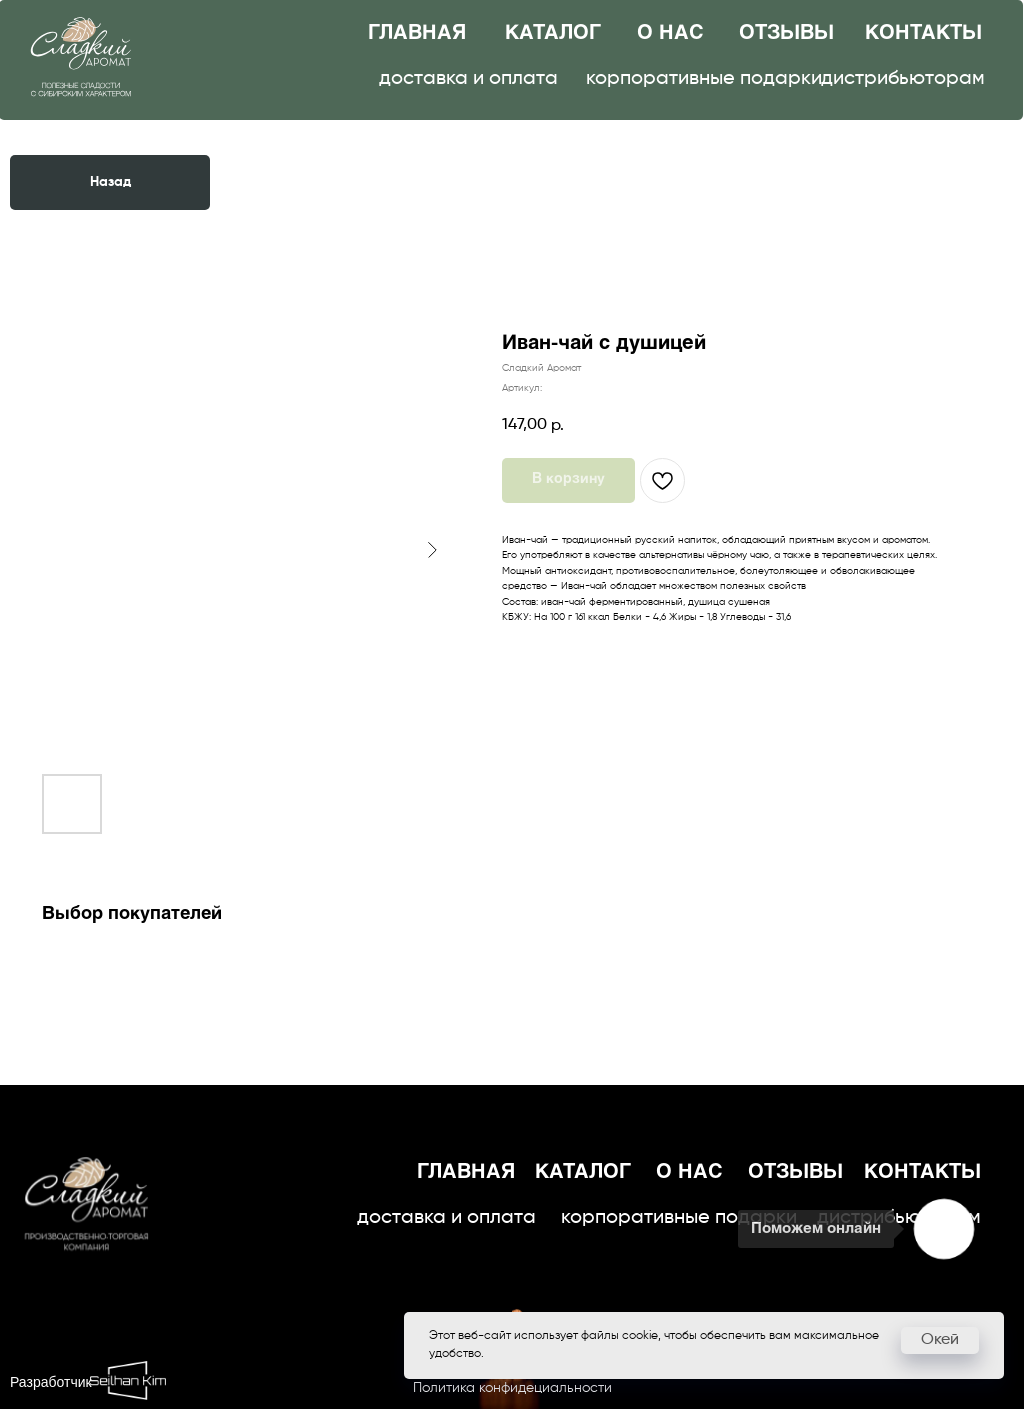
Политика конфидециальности (512, 1388)
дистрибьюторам (903, 79)
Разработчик (51, 1384)
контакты (923, 33)
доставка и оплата (468, 79)
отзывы (786, 33)
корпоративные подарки (704, 79)
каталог (553, 33)
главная (417, 33)
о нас (670, 33)
